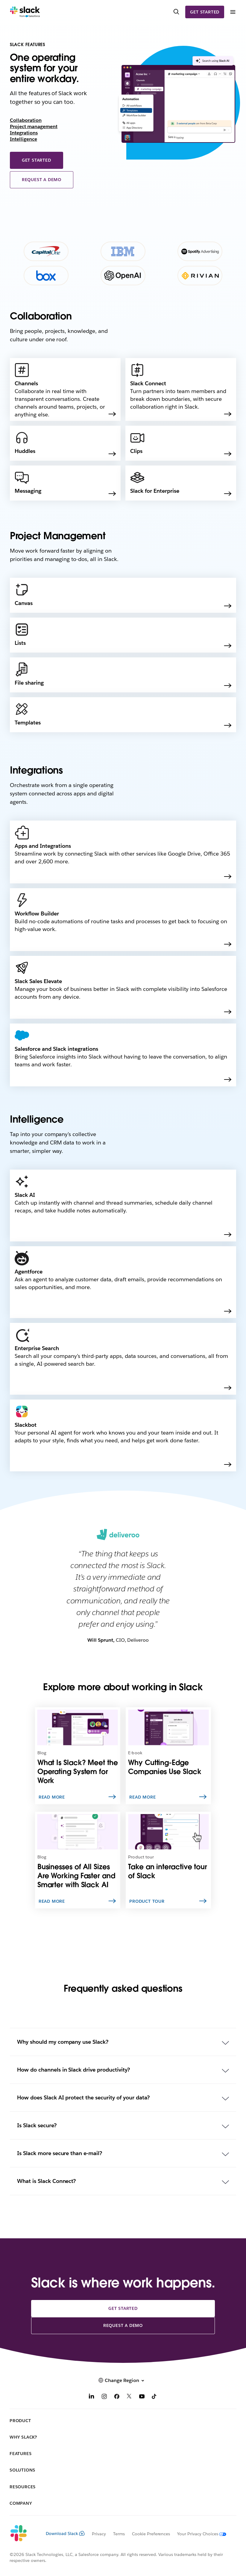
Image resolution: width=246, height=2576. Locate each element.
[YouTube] (142, 2397)
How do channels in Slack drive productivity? (73, 2069)
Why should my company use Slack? (62, 2041)
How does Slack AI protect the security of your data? (83, 2097)
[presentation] (212, 62)
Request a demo (41, 179)
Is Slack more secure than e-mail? (59, 2153)
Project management (33, 126)
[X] (129, 2397)
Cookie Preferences (151, 2533)
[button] (123, 2380)
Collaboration (26, 120)
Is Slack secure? (37, 2125)
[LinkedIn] (91, 2397)
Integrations (24, 133)
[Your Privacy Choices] (198, 2533)
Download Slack (65, 2533)
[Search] (176, 12)
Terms (119, 2533)
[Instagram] (104, 2397)
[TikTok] (154, 2397)
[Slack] (25, 12)
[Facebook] (116, 2397)
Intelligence (23, 139)
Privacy (99, 2533)
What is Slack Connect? (46, 2181)
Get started (204, 12)
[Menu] (232, 12)
